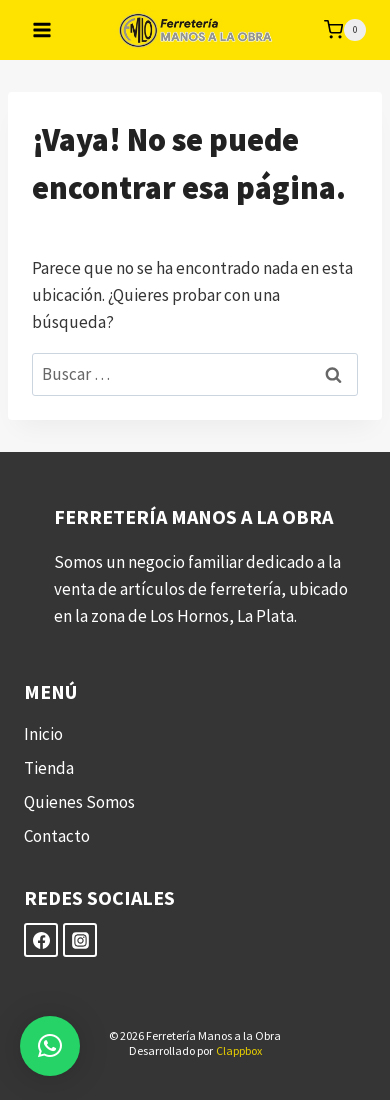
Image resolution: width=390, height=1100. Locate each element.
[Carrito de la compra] (345, 30)
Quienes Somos (79, 802)
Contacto (57, 836)
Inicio (43, 734)
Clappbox (239, 1050)
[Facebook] (41, 940)
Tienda (49, 768)
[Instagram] (80, 940)
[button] (50, 1046)
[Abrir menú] (42, 29)
